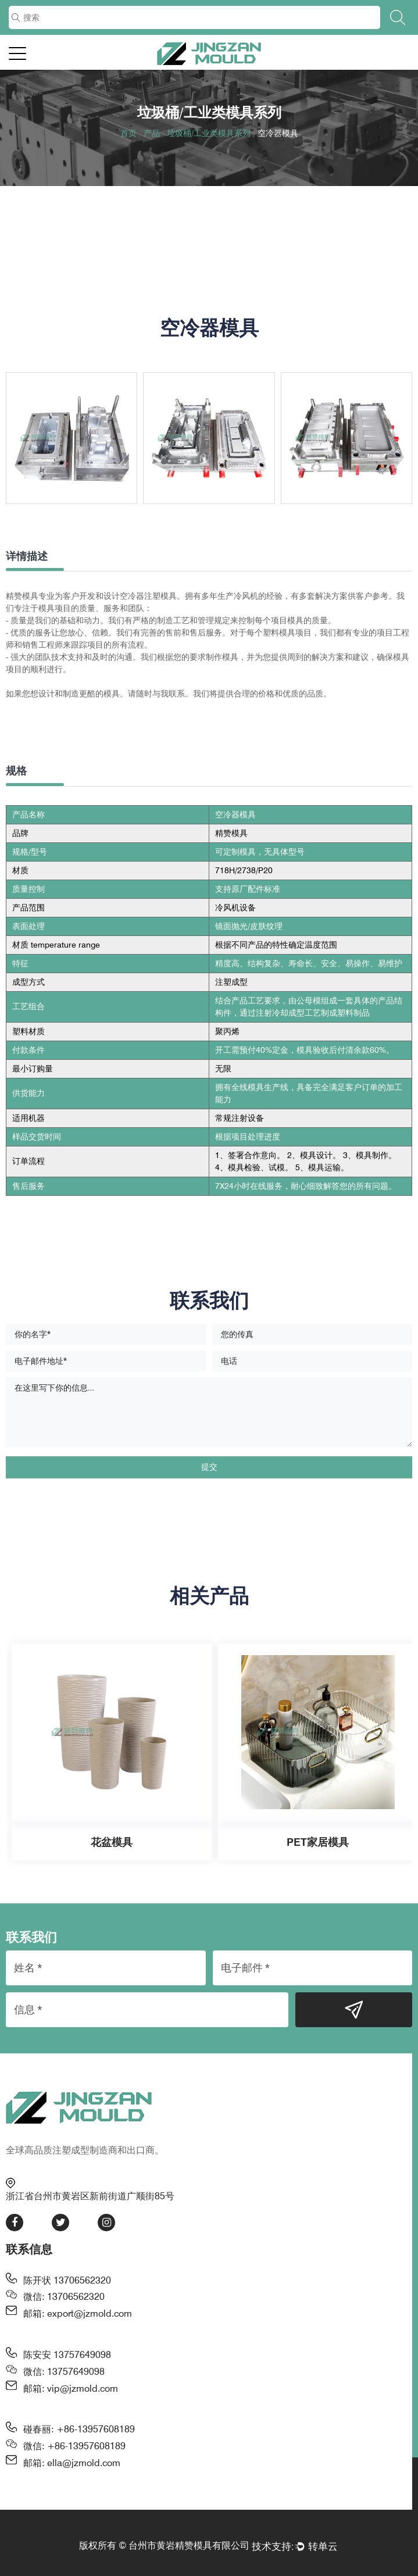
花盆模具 (112, 1842)
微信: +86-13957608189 (74, 2446)
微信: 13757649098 (64, 2371)
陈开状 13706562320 (67, 2280)
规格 (16, 770)
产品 (152, 133)
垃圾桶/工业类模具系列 (209, 133)
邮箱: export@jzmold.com (77, 2313)
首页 (128, 133)
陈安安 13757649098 (67, 2354)
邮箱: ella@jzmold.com (71, 2462)
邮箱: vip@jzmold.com (70, 2388)
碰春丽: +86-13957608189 (79, 2429)
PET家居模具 (318, 1842)
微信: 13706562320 (64, 2296)
